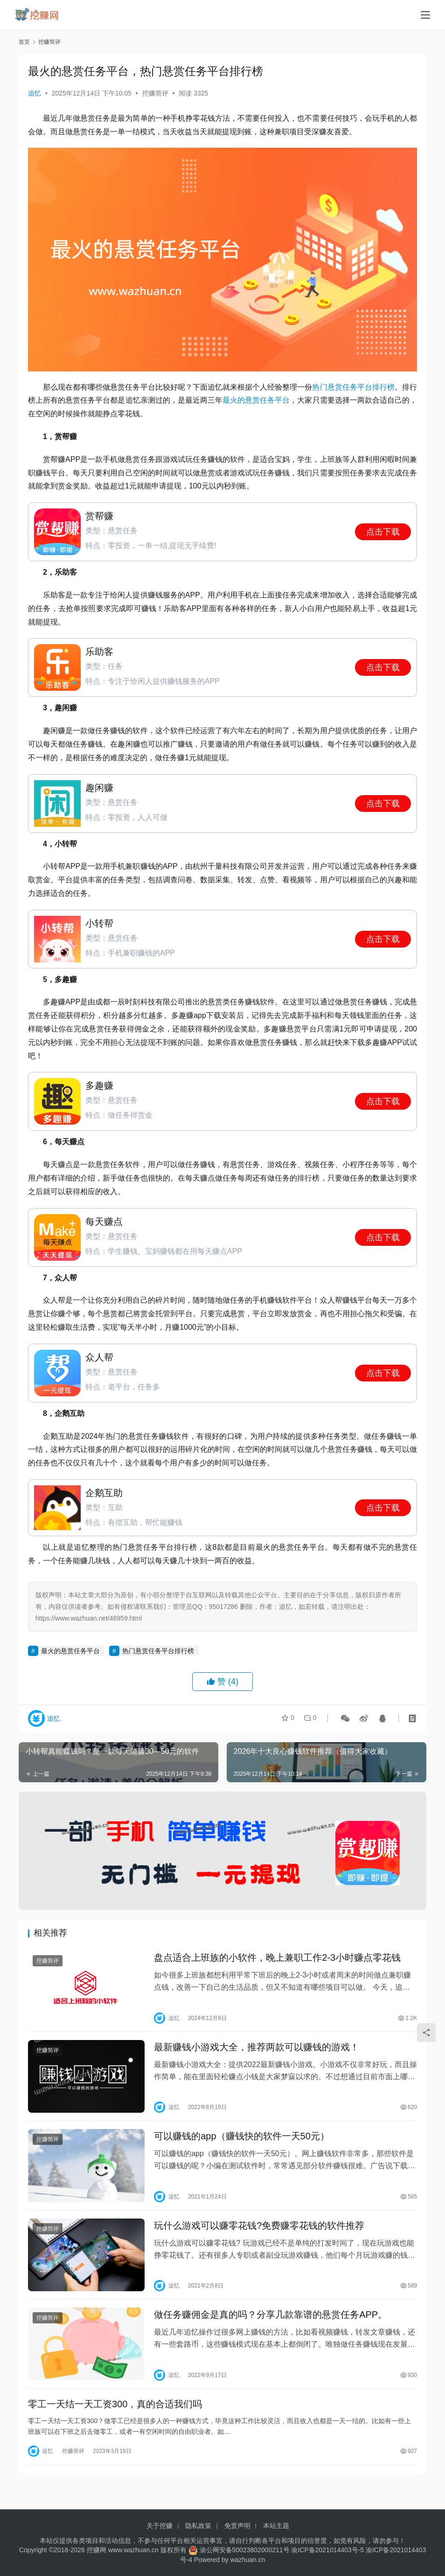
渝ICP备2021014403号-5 (328, 2550)
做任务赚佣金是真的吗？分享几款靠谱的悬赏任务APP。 (270, 2327)
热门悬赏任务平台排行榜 (353, 387)
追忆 (34, 93)
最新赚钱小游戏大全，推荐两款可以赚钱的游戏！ (256, 2051)
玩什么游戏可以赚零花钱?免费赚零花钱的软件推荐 (259, 2235)
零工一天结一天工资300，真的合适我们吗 (115, 2419)
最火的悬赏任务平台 (256, 400)
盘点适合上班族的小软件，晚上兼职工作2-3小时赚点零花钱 (278, 1959)
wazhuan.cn (247, 2559)
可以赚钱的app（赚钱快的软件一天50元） (241, 2143)
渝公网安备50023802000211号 (245, 2550)
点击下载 (383, 531)
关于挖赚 (159, 2525)
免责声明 (237, 2525)
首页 (24, 42)
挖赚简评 (155, 93)
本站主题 (276, 2525)
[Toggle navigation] (425, 15)
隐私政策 (198, 2525)
